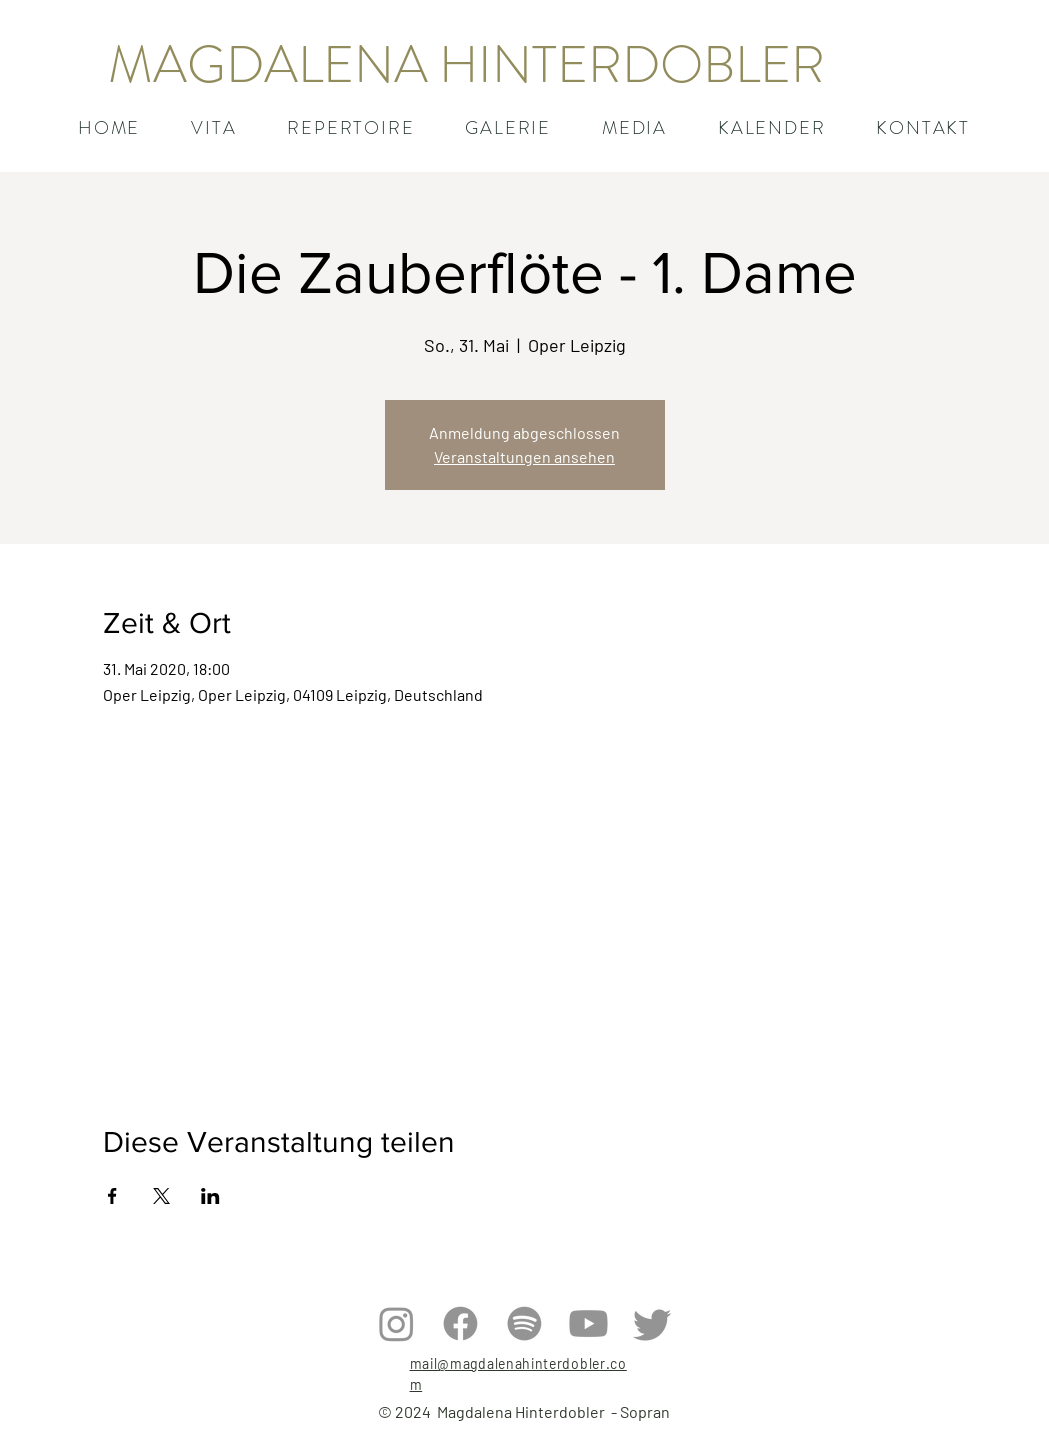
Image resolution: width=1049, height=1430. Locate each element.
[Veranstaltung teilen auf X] (161, 1196)
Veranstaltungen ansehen (524, 456)
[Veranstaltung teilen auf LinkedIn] (210, 1196)
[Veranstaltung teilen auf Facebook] (112, 1196)
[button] (351, 128)
